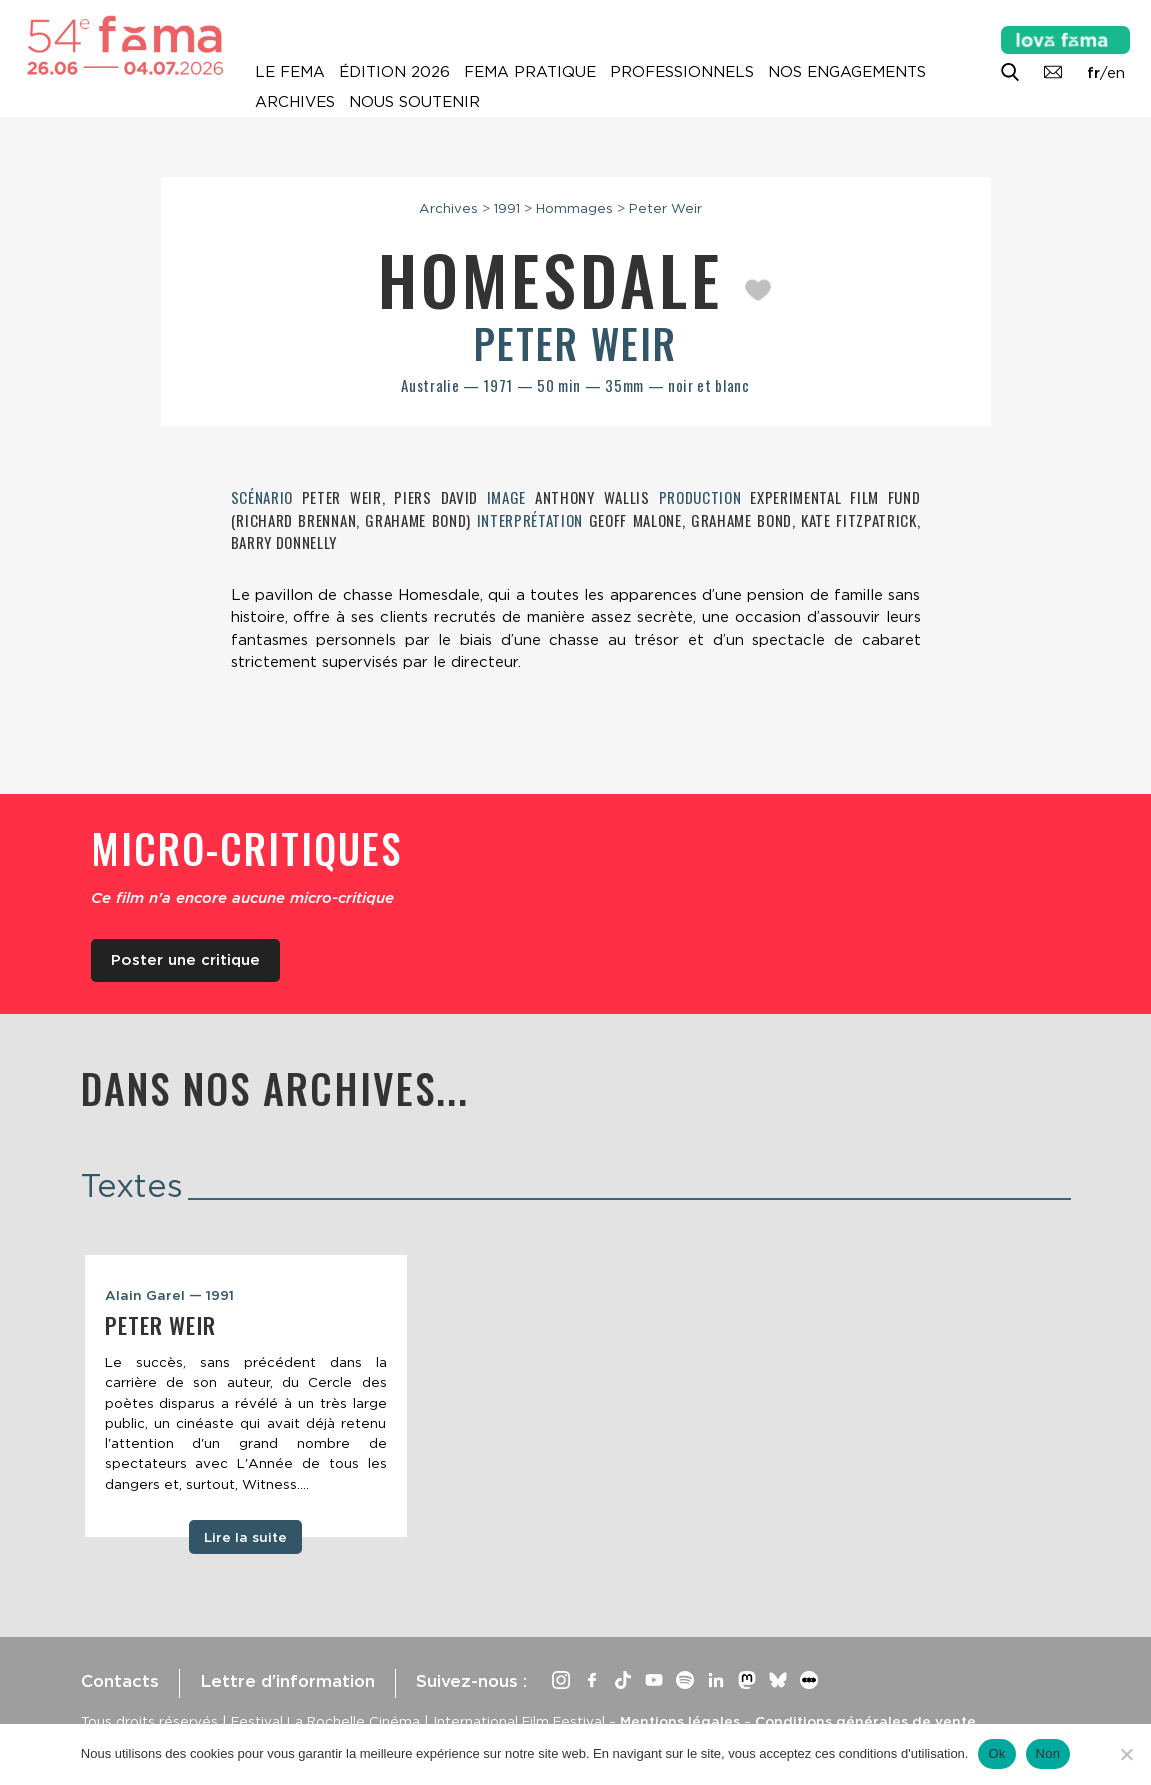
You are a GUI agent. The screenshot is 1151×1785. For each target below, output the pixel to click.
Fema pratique (530, 72)
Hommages (574, 208)
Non (1048, 1753)
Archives (295, 102)
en (1116, 73)
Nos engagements (847, 72)
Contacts (120, 1681)
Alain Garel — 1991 (169, 1295)
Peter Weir (665, 208)
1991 (507, 208)
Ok (996, 1753)
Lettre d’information (287, 1681)
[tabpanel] (246, 1396)
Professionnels (682, 72)
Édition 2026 (394, 72)
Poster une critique (185, 960)
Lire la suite (245, 1537)
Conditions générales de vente (865, 1721)
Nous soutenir (414, 102)
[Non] (1126, 1754)
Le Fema (290, 72)
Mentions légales (680, 1721)
